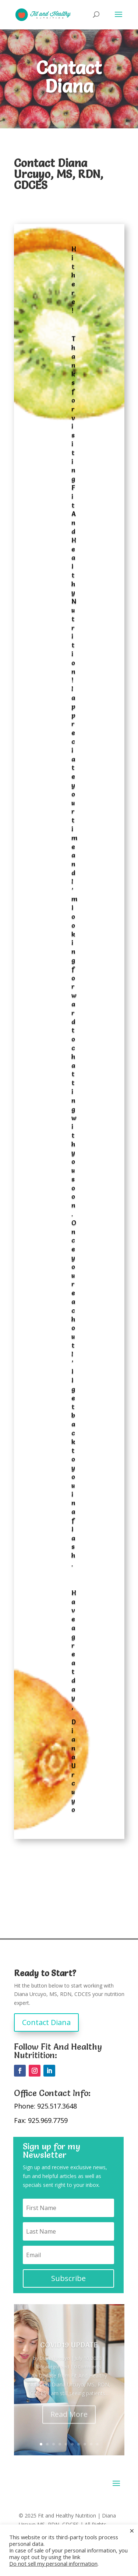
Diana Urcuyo (55, 2367)
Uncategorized (52, 2376)
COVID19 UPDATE (69, 2354)
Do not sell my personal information (53, 2563)
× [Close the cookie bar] (132, 2530)
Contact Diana (46, 2022)
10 (97, 2444)
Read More (69, 2424)
